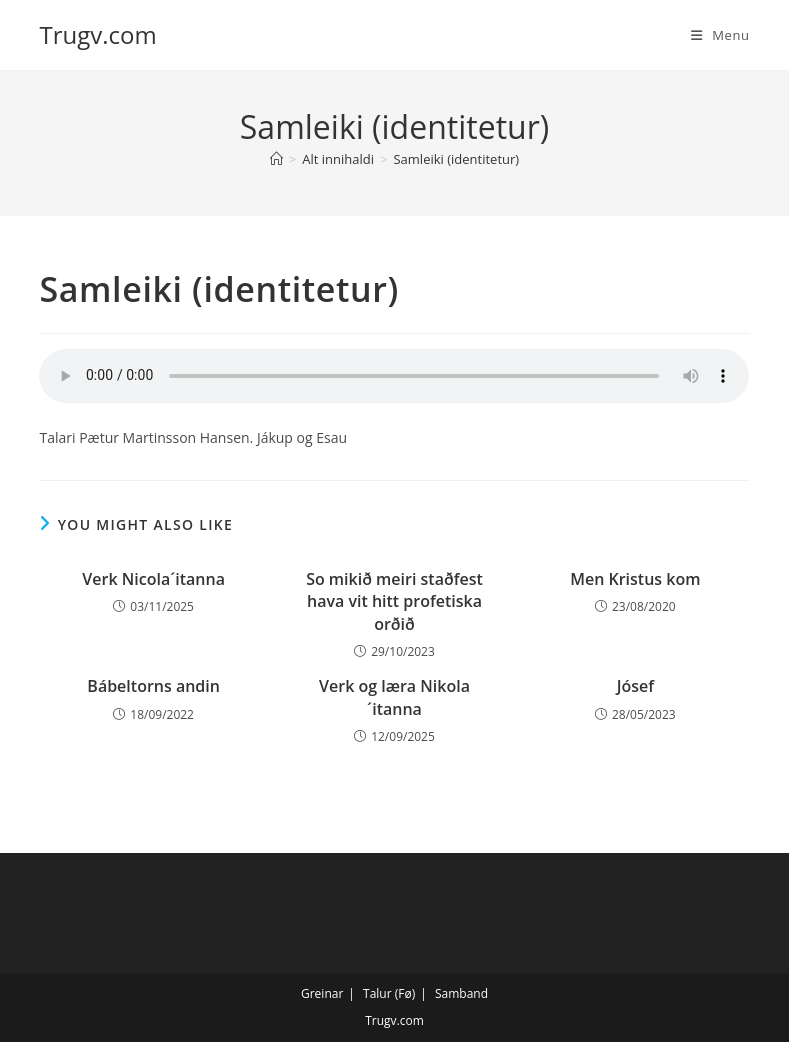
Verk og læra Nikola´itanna (394, 697)
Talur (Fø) (389, 993)
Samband (461, 993)
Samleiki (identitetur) (456, 159)
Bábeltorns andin (153, 686)
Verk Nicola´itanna (153, 579)
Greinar (322, 993)
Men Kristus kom (635, 579)
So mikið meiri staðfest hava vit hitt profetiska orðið (394, 601)
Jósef (635, 686)
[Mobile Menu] (720, 35)
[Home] (276, 159)
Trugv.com (97, 34)
